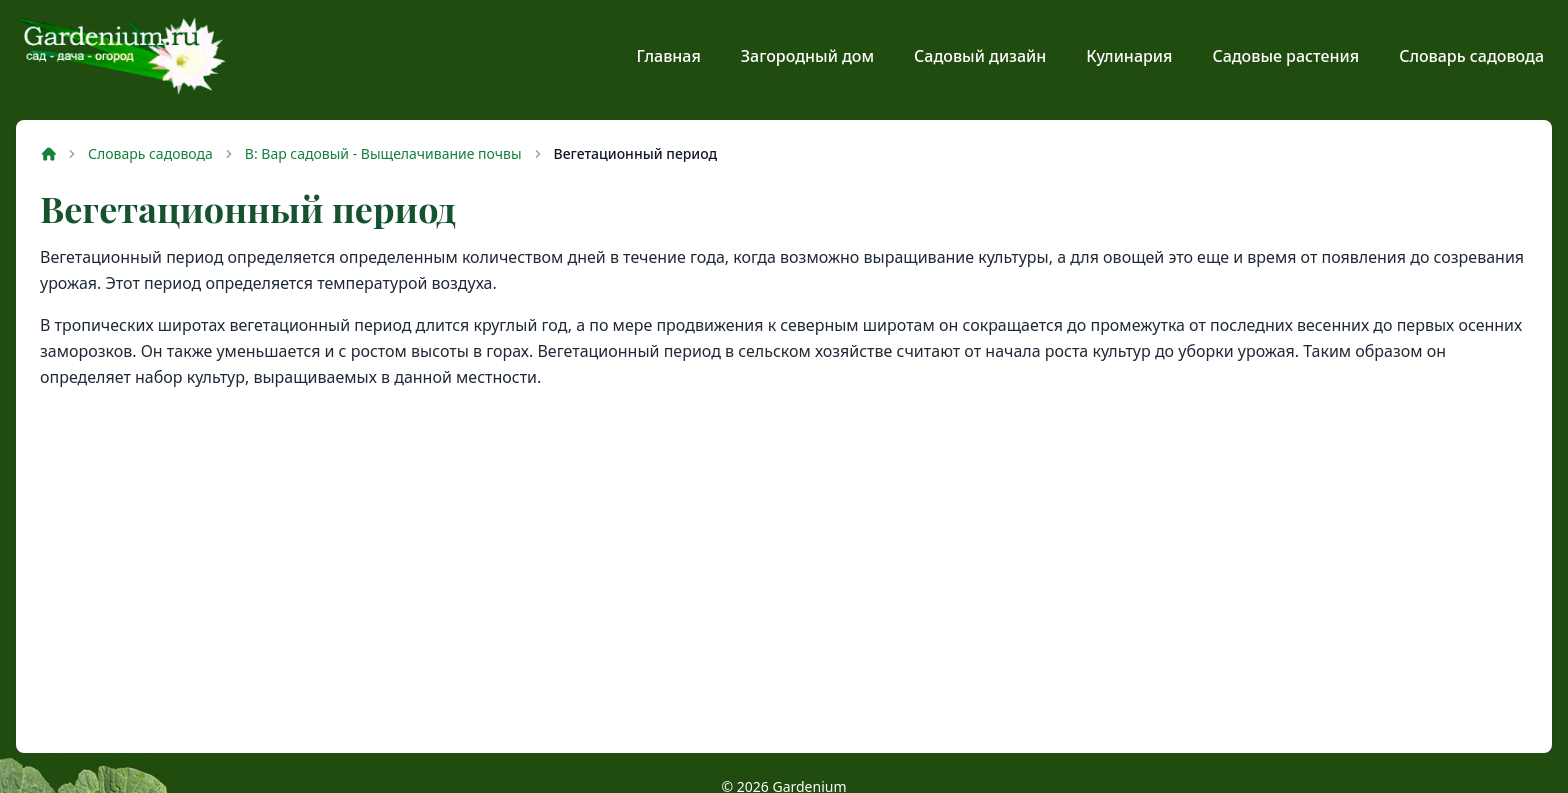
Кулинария (1129, 56)
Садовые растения (1285, 56)
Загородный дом (807, 56)
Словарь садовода (1471, 56)
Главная (669, 56)
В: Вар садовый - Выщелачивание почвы (383, 153)
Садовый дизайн (980, 56)
